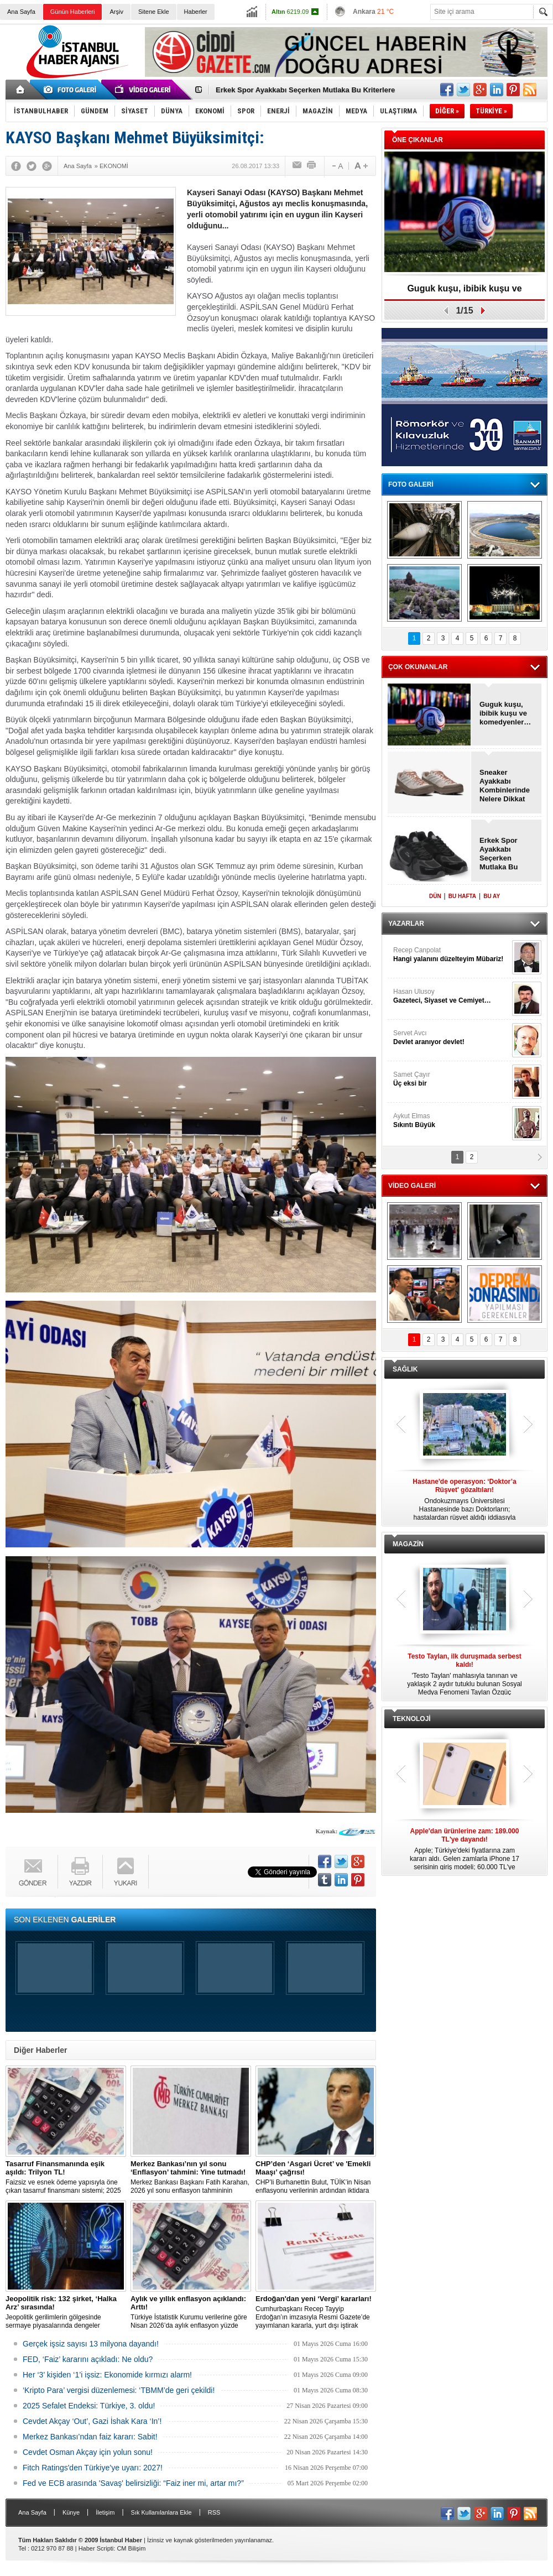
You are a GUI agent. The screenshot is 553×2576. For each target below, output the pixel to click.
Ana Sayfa (21, 11)
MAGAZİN (408, 1544)
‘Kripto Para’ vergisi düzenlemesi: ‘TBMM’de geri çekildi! (119, 2390)
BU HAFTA (462, 896)
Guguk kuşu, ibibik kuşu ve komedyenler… (464, 292)
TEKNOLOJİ (412, 1719)
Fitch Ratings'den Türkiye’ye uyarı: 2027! (93, 2467)
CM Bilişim (131, 2548)
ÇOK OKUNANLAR (417, 667)
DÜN (435, 896)
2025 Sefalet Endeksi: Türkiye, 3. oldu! (89, 2405)
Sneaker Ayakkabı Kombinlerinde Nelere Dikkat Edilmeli (504, 786)
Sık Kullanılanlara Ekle (161, 2512)
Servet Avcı (451, 1037)
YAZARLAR (406, 923)
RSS (214, 2512)
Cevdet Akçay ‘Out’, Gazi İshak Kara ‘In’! (92, 2421)
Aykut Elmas (451, 1120)
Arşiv (116, 11)
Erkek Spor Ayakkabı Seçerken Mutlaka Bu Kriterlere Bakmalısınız (501, 854)
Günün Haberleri (72, 11)
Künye (71, 2512)
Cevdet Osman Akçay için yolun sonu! (88, 2452)
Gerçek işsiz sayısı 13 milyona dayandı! (91, 2343)
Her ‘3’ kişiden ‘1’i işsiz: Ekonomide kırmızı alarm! (107, 2374)
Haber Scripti (96, 2548)
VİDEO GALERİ (412, 1186)
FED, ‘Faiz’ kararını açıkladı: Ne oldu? (88, 2359)
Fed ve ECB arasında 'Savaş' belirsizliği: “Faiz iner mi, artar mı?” (133, 2483)
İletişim (105, 2512)
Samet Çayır (451, 1079)
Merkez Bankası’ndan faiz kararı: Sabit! (90, 2436)
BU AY (491, 896)
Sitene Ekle (153, 11)
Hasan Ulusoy (451, 996)
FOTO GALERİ (411, 484)
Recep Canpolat (451, 954)
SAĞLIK (405, 1369)
